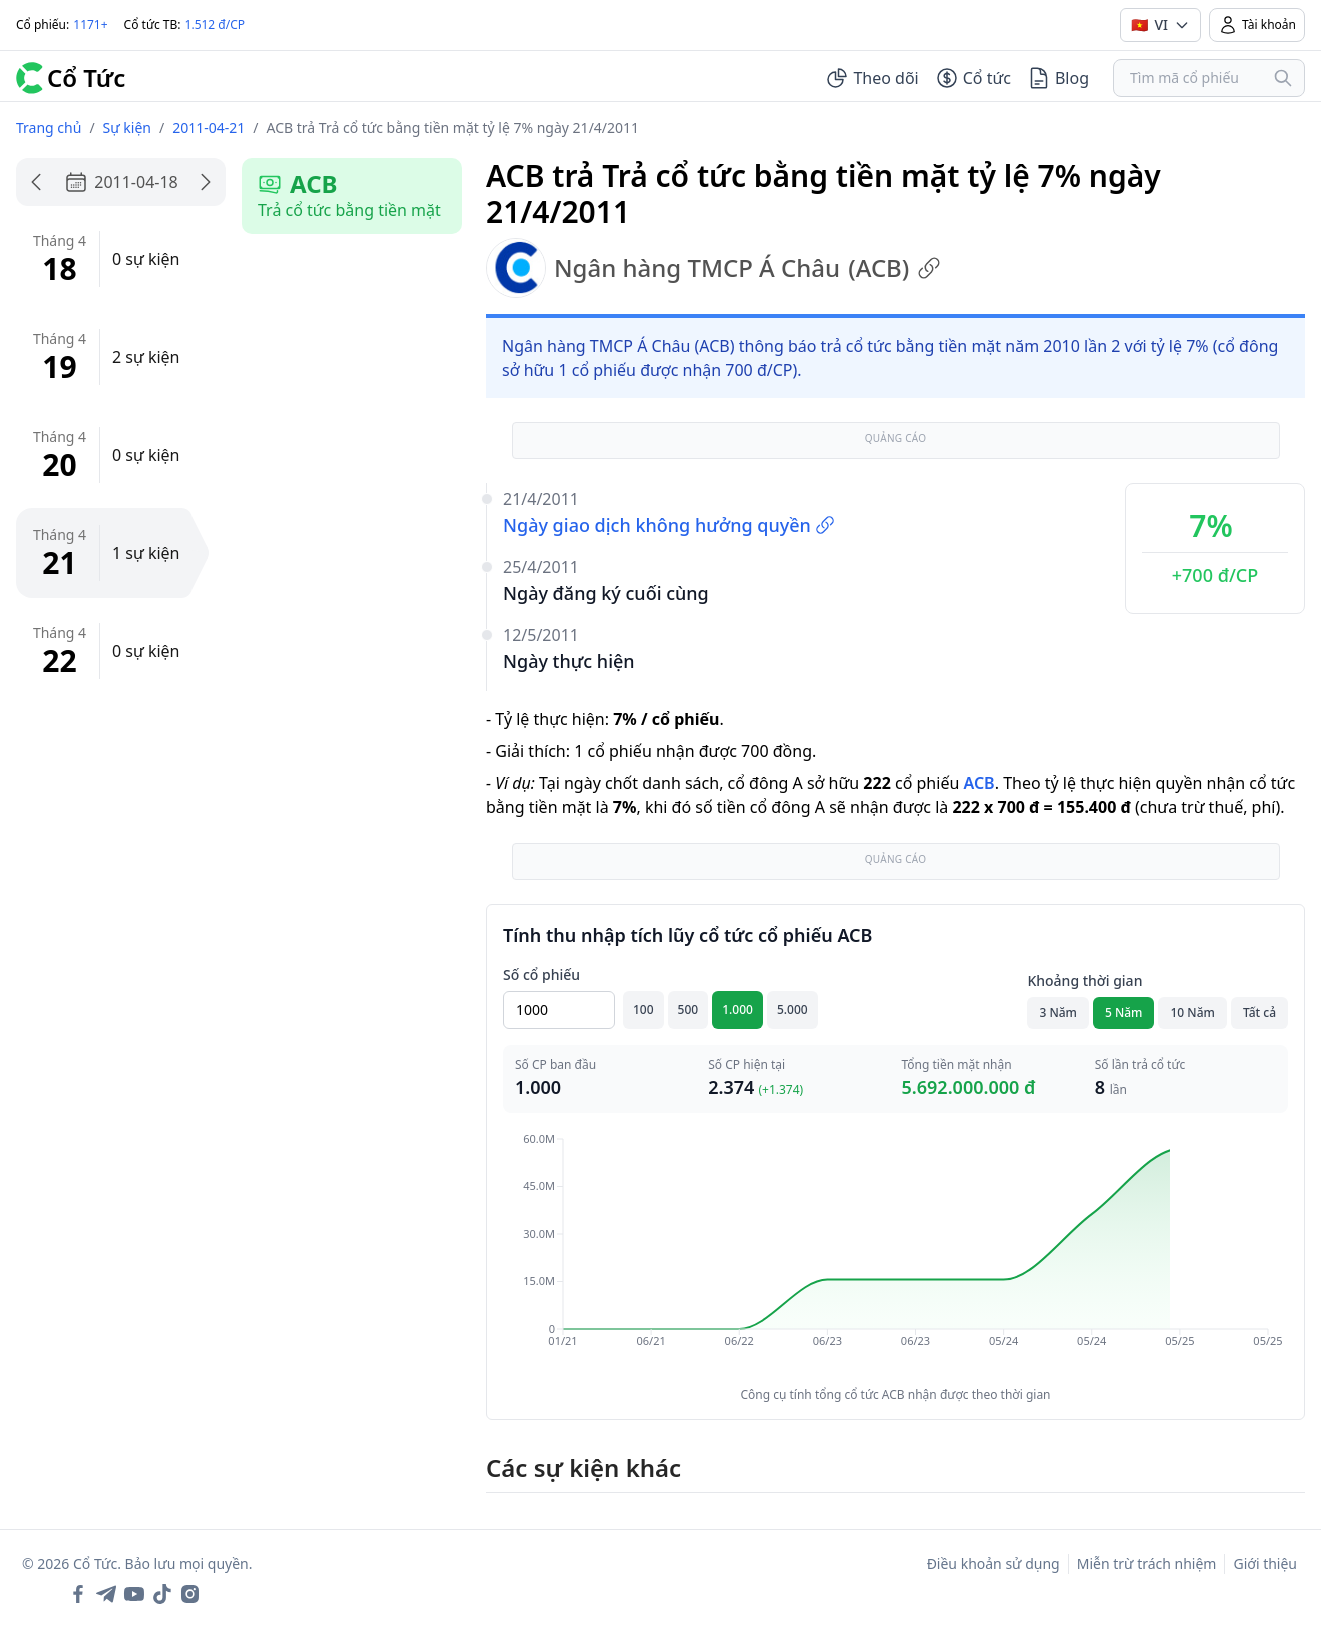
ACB (978, 783)
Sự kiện (127, 127)
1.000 (737, 1009)
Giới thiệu (1265, 1563)
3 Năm (1058, 1012)
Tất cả (1259, 1012)
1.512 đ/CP (215, 24)
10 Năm (1192, 1012)
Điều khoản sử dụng (993, 1563)
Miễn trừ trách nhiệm (1147, 1563)
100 (643, 1009)
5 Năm (1124, 1012)
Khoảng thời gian (1084, 980)
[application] (895, 1254)
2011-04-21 (208, 127)
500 (688, 1009)
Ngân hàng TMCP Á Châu (713, 268)
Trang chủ (48, 127)
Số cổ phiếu (541, 974)
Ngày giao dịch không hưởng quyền (669, 525)
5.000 (792, 1009)
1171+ (90, 24)
